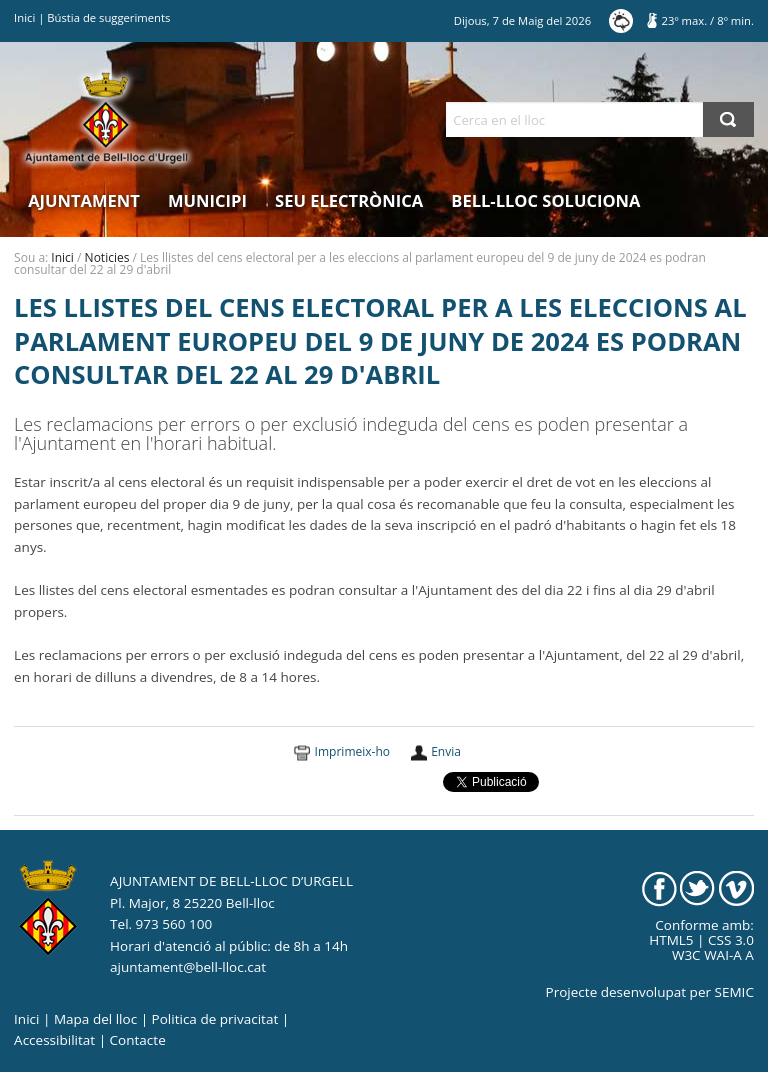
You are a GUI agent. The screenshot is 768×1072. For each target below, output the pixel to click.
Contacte (138, 1040)
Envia (446, 751)
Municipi (207, 200)
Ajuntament (84, 200)
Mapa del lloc (95, 1019)
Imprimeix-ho (352, 751)
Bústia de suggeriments (108, 17)
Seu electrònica (349, 200)
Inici (24, 17)
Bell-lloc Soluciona (545, 200)
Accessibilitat (54, 1040)
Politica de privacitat (215, 1019)
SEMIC (734, 992)
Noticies (107, 257)
